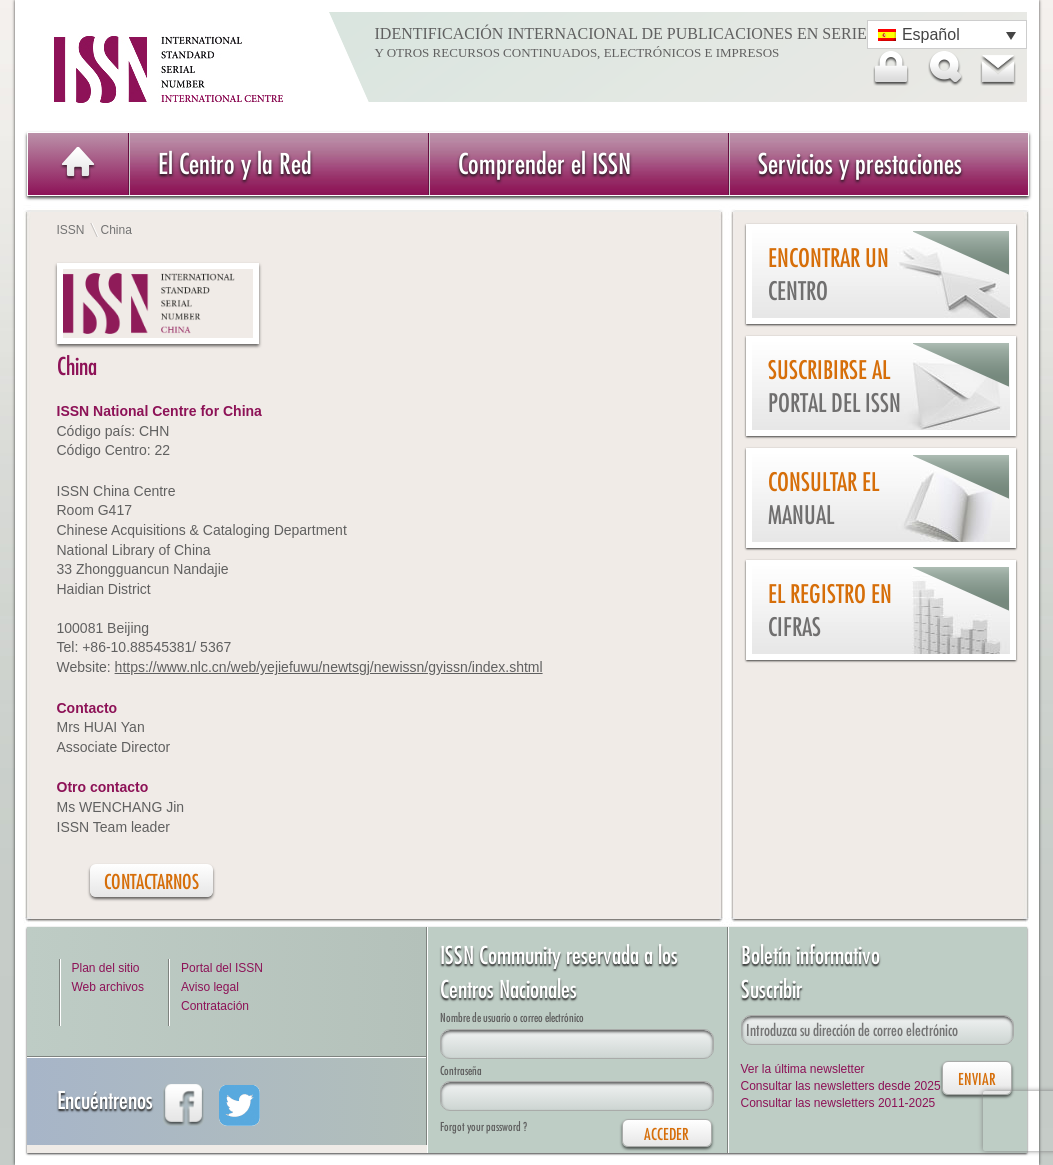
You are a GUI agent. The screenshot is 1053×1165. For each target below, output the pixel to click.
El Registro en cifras (830, 610)
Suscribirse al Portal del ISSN (834, 386)
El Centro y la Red (235, 163)
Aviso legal (210, 987)
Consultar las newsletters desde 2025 (841, 1086)
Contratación (215, 1006)
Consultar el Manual (823, 498)
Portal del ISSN (222, 968)
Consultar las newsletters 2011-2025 (838, 1103)
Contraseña (461, 1070)
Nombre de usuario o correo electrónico (512, 1017)
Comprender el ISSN (544, 163)
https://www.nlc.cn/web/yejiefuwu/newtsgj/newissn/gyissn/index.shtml (329, 667)
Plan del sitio (106, 968)
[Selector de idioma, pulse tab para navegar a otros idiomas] (947, 34)
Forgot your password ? (483, 1126)
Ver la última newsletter (803, 1069)
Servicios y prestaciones (860, 163)
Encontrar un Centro (828, 274)
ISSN (71, 230)
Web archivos (108, 987)
